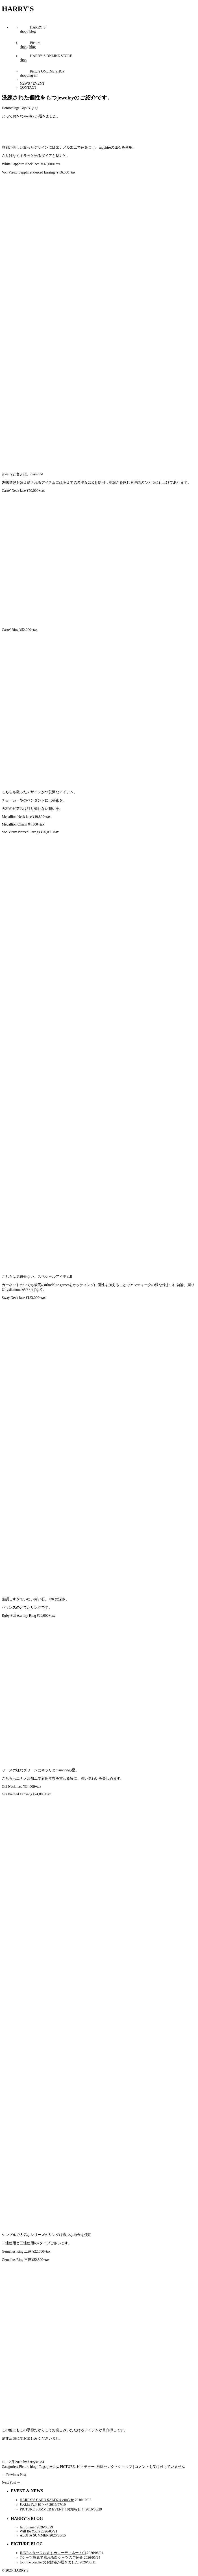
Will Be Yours (30, 2531)
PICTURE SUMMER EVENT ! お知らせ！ (52, 2509)
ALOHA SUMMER (34, 2535)
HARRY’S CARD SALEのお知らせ (47, 2500)
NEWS (25, 83)
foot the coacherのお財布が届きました (49, 2562)
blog (32, 31)
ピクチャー (86, 2466)
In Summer (28, 2527)
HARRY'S (18, 9)
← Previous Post (14, 2475)
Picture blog (28, 2466)
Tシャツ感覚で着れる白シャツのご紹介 (51, 2557)
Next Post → (11, 2482)
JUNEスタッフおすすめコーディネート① (53, 2553)
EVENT (38, 83)
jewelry (53, 2466)
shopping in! (29, 75)
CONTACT (28, 87)
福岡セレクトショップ (114, 2466)
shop (23, 31)
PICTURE (67, 2466)
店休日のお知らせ (34, 2504)
